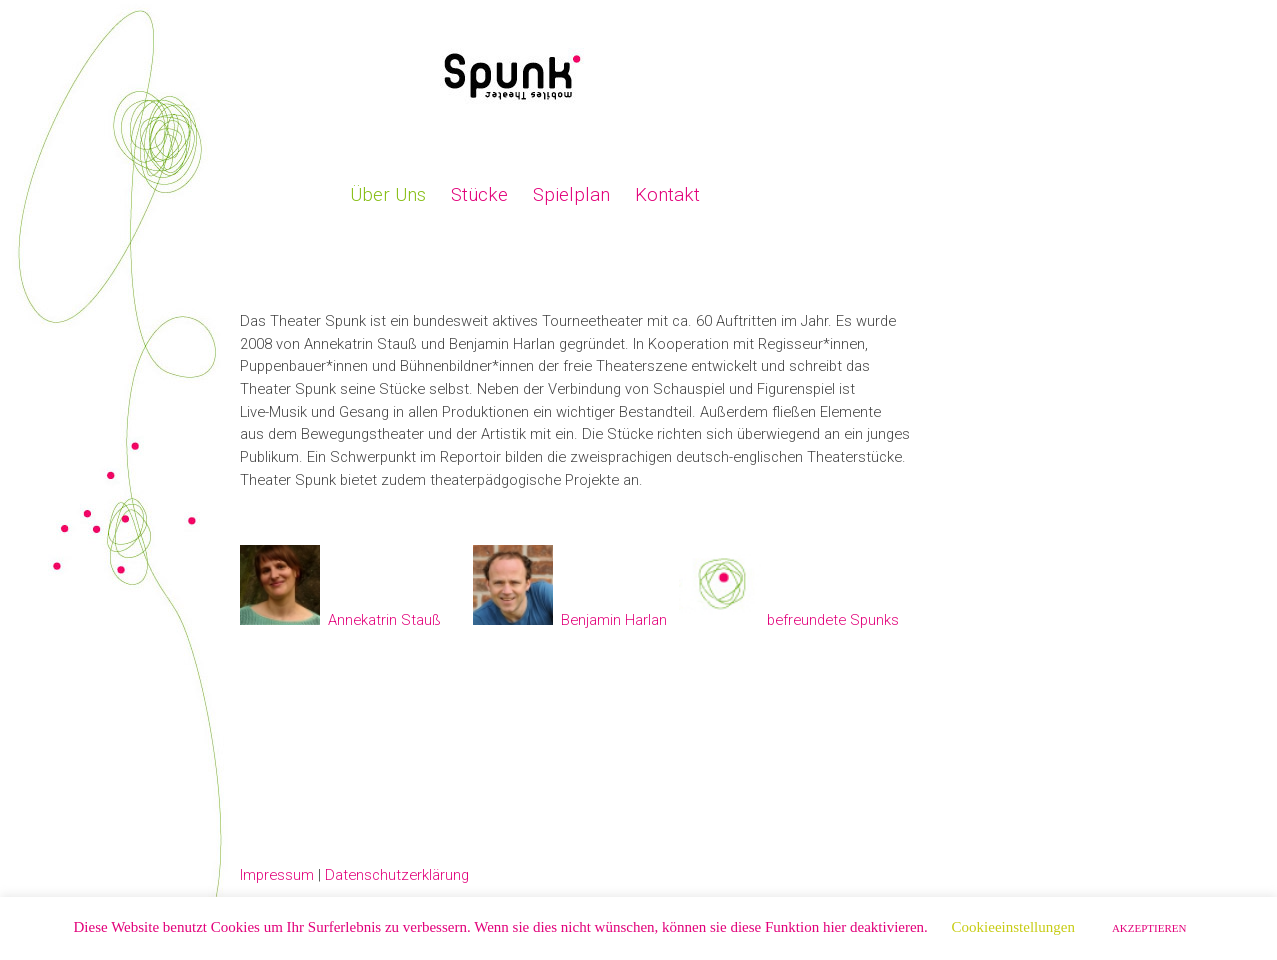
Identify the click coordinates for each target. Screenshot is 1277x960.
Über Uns (388, 195)
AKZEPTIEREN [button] (1149, 928)
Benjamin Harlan (614, 620)
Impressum (277, 875)
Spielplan (571, 195)
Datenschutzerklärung (397, 875)
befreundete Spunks (833, 620)
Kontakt (667, 195)
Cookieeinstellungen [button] (1013, 927)
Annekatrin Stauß (384, 620)
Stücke (479, 195)
